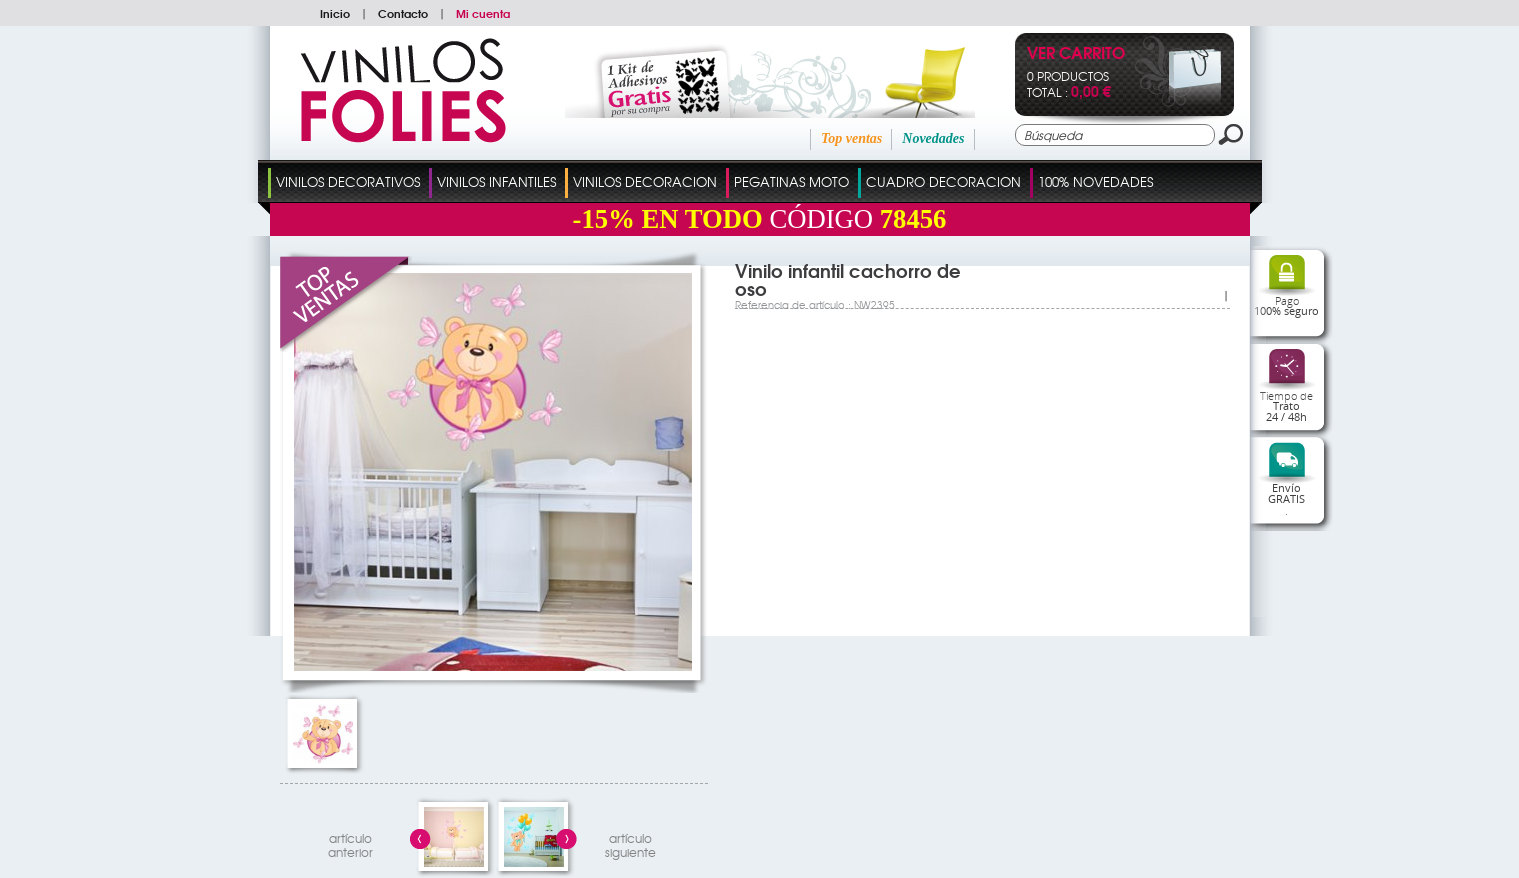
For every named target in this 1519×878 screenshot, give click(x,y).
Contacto (403, 13)
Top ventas (851, 138)
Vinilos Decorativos (348, 181)
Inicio (335, 13)
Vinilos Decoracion (645, 181)
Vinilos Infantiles (496, 181)
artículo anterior (350, 842)
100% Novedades (1095, 181)
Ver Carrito (1076, 54)
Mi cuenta (483, 13)
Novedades (933, 138)
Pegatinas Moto (791, 181)
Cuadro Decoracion (943, 181)
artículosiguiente (630, 842)
